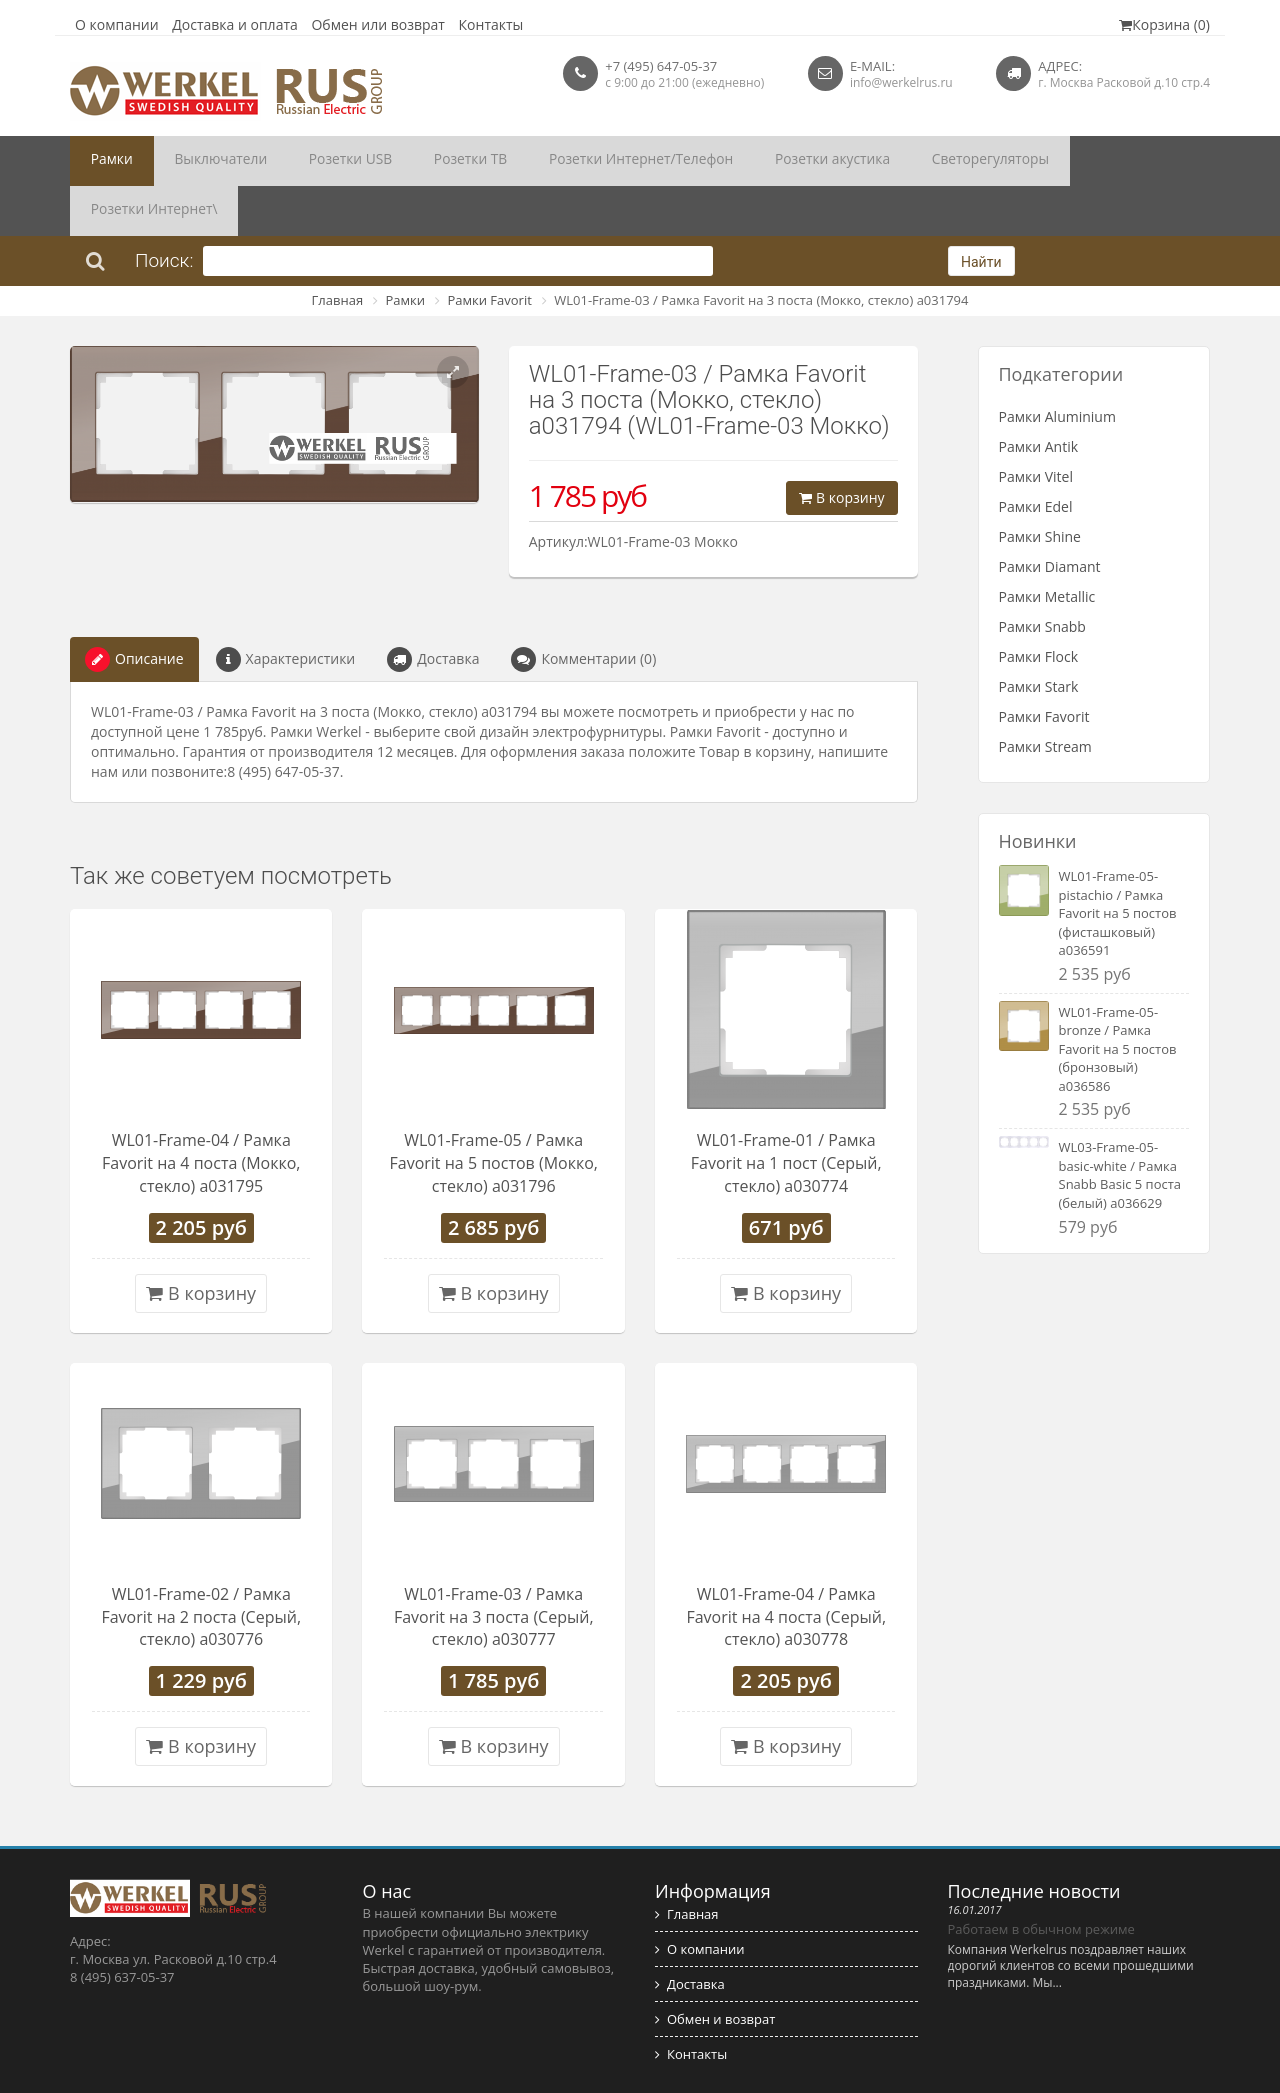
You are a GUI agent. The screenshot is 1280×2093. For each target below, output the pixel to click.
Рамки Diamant (1050, 516)
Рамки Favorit (489, 250)
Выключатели (199, 161)
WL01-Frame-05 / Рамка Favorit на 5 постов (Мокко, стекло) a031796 (494, 1113)
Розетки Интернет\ (1024, 161)
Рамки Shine (1040, 486)
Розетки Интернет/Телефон (567, 161)
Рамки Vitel (1036, 426)
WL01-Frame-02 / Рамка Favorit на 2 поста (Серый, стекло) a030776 (201, 1567)
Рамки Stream (1045, 696)
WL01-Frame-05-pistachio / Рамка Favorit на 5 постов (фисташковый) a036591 (1118, 863)
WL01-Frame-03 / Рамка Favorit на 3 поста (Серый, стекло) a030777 (494, 1567)
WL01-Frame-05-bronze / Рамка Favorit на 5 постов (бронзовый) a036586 (1118, 999)
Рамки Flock (1038, 606)
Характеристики (286, 609)
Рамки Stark (1039, 636)
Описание (134, 609)
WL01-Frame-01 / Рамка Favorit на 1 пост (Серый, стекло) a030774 (786, 1113)
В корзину (841, 447)
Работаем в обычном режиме (1041, 1879)
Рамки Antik (1039, 396)
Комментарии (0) (583, 609)
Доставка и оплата (235, 24)
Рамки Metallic (1047, 546)
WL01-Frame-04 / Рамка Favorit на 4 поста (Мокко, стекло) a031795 (201, 1113)
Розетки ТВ (415, 161)
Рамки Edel (1036, 456)
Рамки (105, 161)
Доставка (433, 609)
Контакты (491, 24)
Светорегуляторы (878, 161)
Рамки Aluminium (1057, 366)
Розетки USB (311, 161)
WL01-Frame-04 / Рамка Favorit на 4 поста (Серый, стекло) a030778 (786, 1567)
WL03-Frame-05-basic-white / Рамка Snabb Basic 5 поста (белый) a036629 (1120, 1125)
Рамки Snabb (1042, 576)
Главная (338, 250)
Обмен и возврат (715, 1969)
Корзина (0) (1164, 24)
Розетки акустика (738, 161)
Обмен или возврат (378, 24)
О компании (117, 24)
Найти (981, 212)
